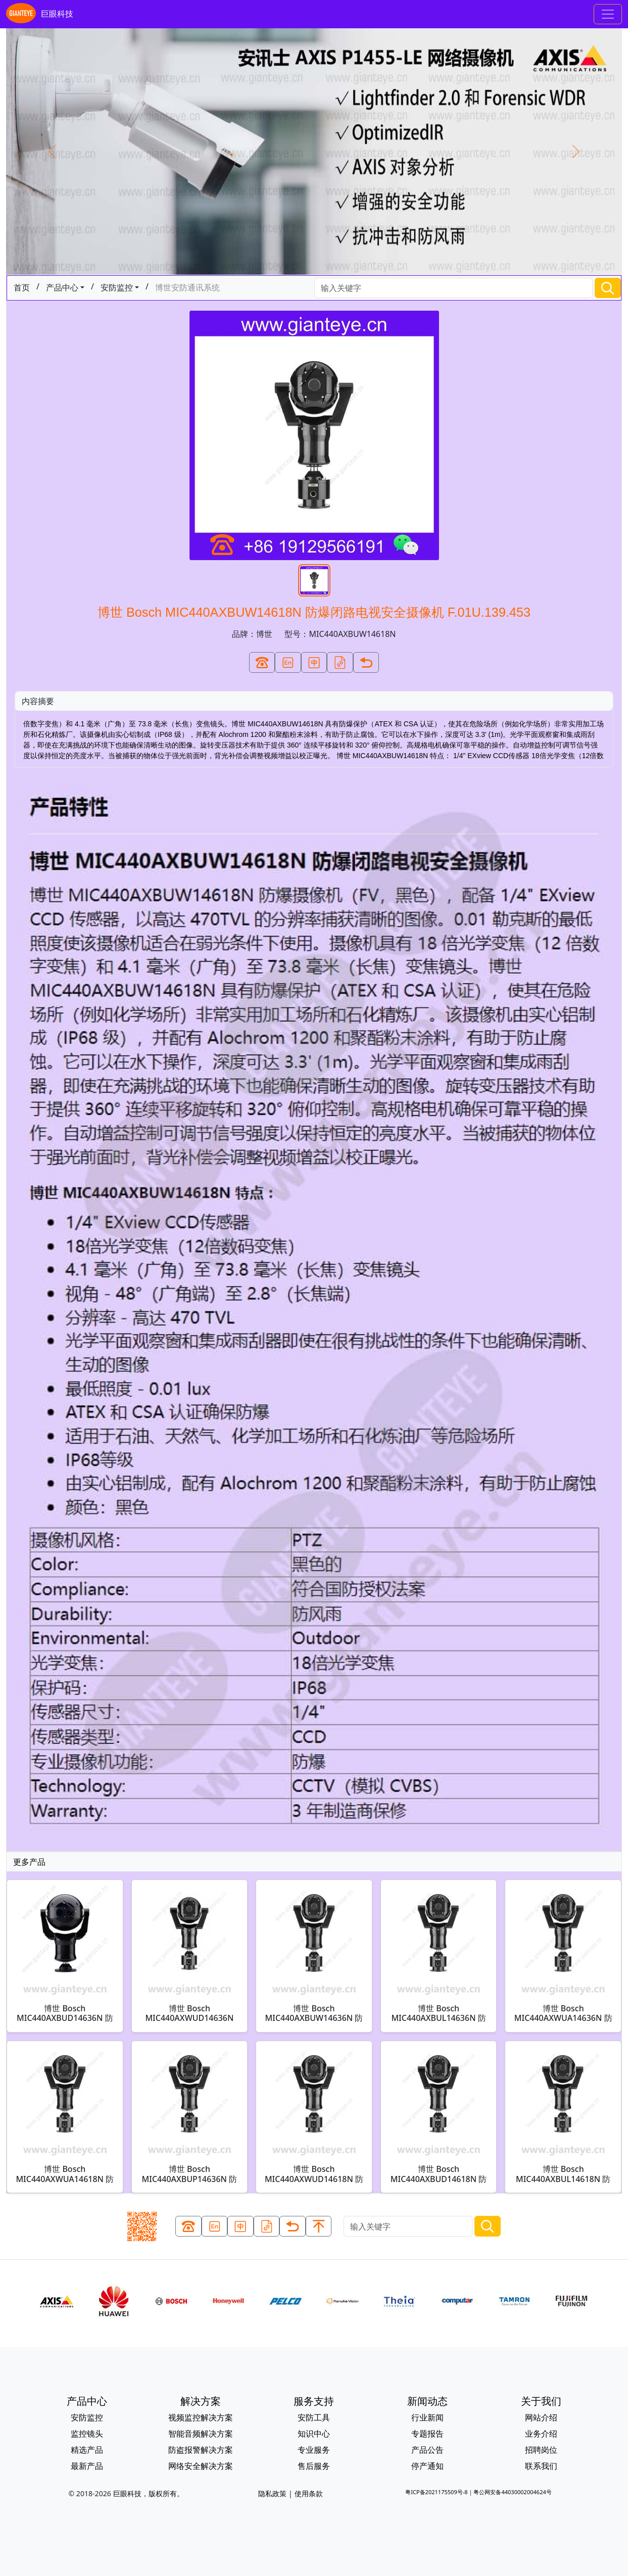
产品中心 (62, 287)
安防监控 (117, 287)
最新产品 (87, 2465)
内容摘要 (38, 701)
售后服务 (314, 2465)
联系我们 (541, 2465)
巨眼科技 (39, 14)
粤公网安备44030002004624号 (512, 2492)
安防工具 (314, 2417)
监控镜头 (87, 2433)
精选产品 (87, 2449)
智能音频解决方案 (200, 2433)
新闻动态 (427, 2401)
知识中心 (314, 2433)
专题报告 (427, 2433)
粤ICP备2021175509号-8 (436, 2492)
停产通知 (427, 2465)
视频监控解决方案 (200, 2417)
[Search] (453, 288)
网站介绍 (541, 2417)
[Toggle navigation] (608, 14)
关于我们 (541, 2401)
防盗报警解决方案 (200, 2449)
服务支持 (314, 2401)
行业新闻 (427, 2417)
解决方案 (200, 2401)
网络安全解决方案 (200, 2465)
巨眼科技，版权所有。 (148, 2493)
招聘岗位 (541, 2449)
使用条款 (309, 2493)
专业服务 (314, 2449)
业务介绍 (541, 2433)
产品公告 (427, 2449)
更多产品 (29, 1861)
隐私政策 (272, 2493)
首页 (22, 287)
